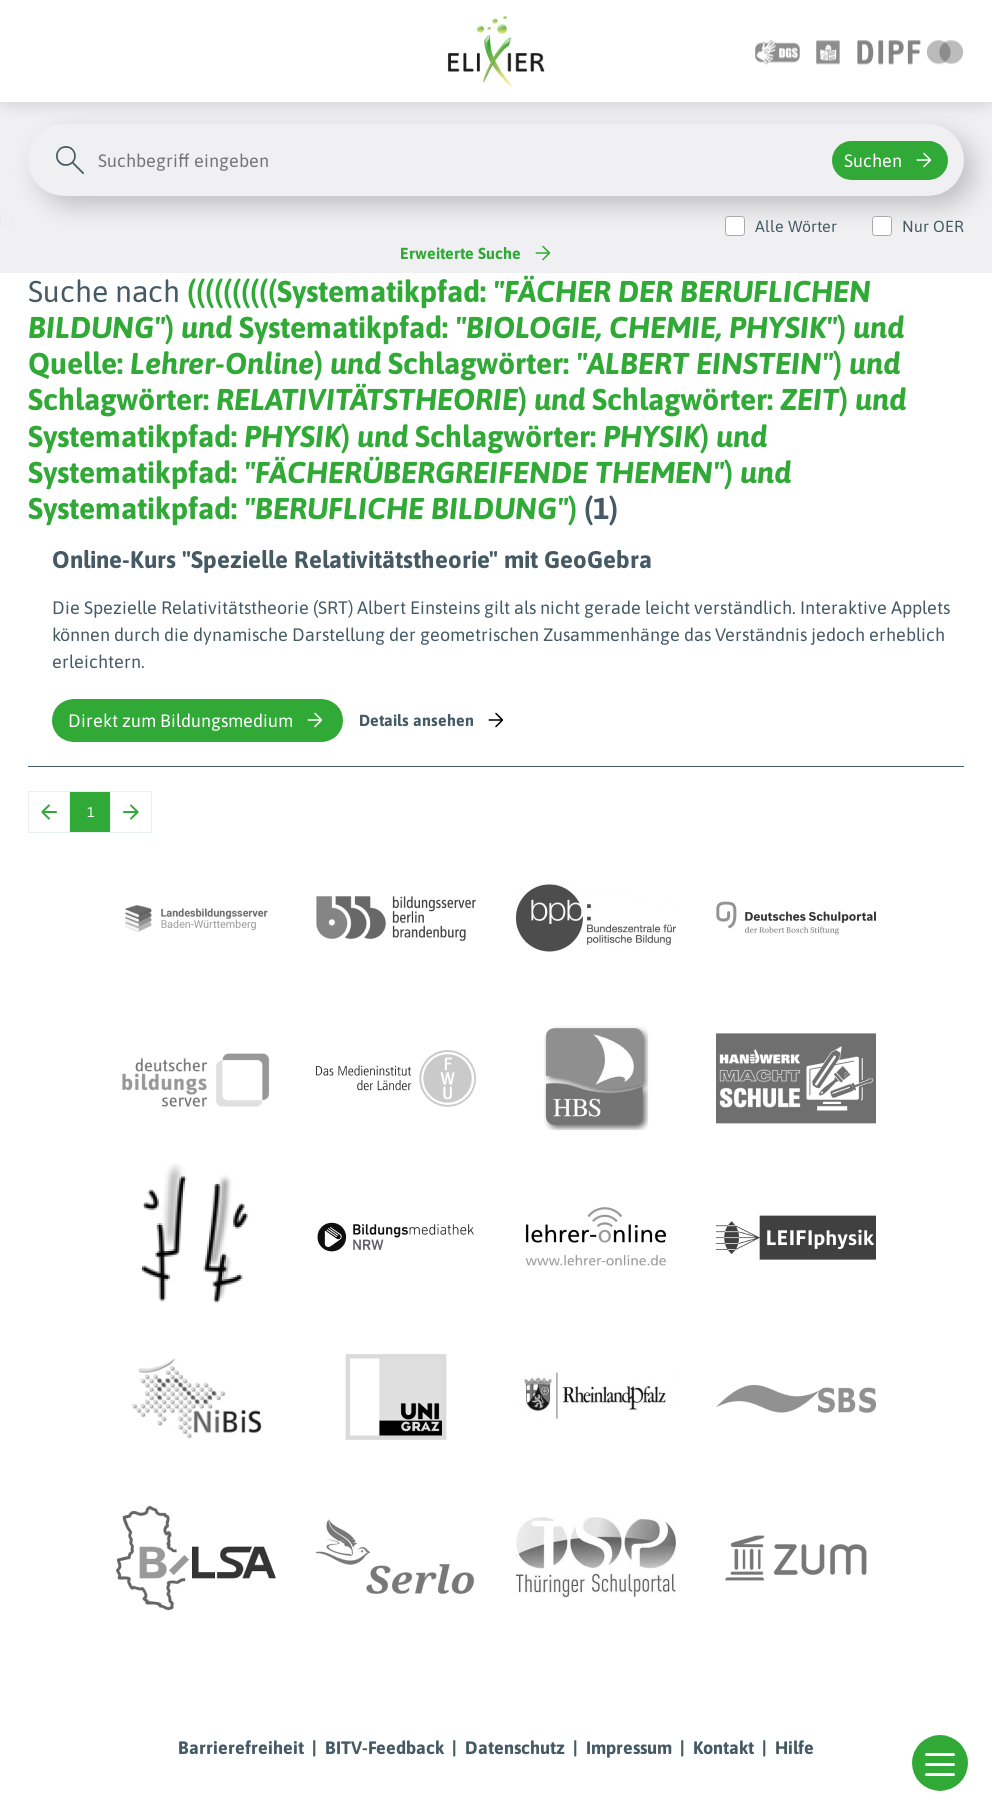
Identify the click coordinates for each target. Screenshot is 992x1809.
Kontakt (723, 1747)
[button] (940, 1763)
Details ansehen (433, 720)
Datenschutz (515, 1747)
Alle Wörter (796, 226)
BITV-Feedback (384, 1747)
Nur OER (933, 226)
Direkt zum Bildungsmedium (197, 720)
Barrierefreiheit (241, 1747)
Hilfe (794, 1747)
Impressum (629, 1747)
